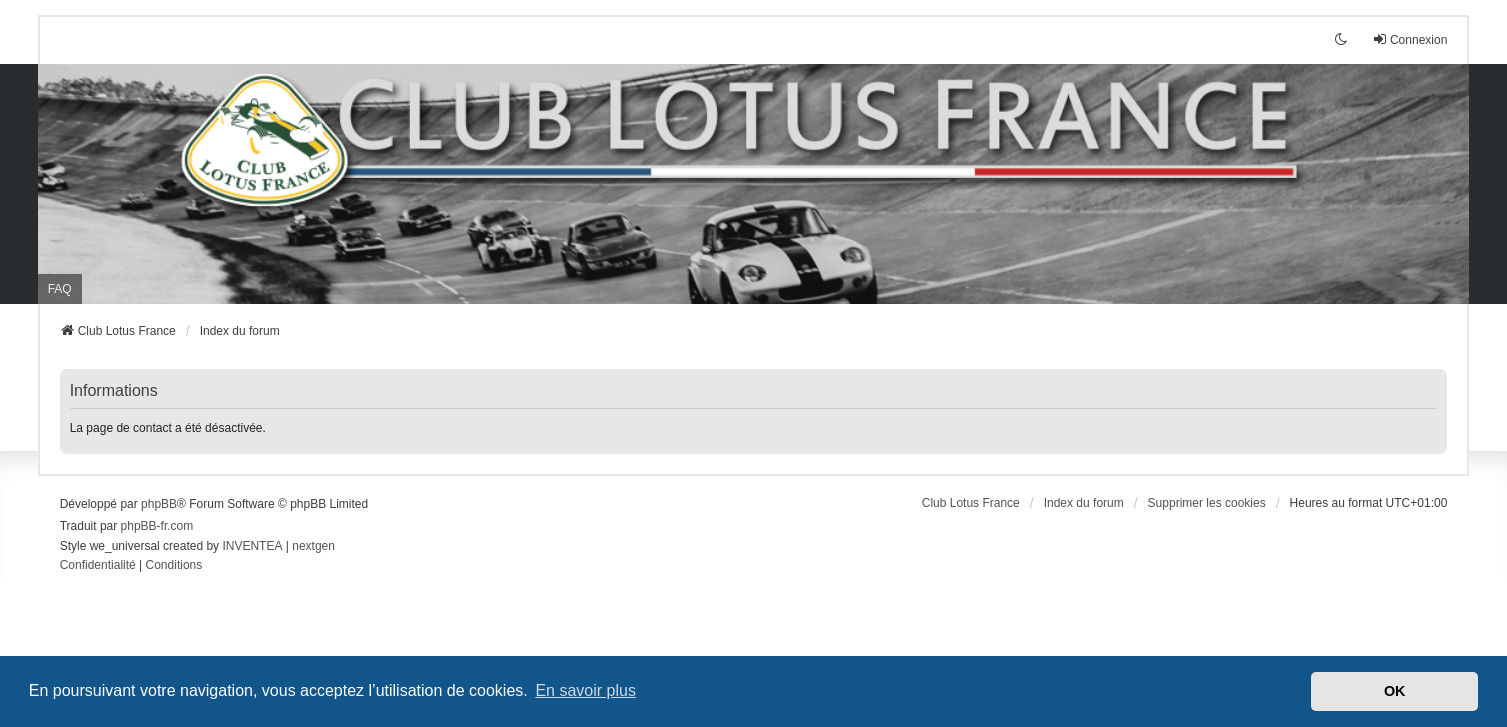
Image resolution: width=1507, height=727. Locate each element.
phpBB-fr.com (157, 526)
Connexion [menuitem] (1409, 39)
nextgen (313, 546)
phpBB (159, 504)
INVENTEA (252, 546)
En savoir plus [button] (585, 690)
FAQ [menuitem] (60, 289)
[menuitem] (98, 566)
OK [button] (1395, 691)
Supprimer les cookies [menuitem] (1207, 503)
